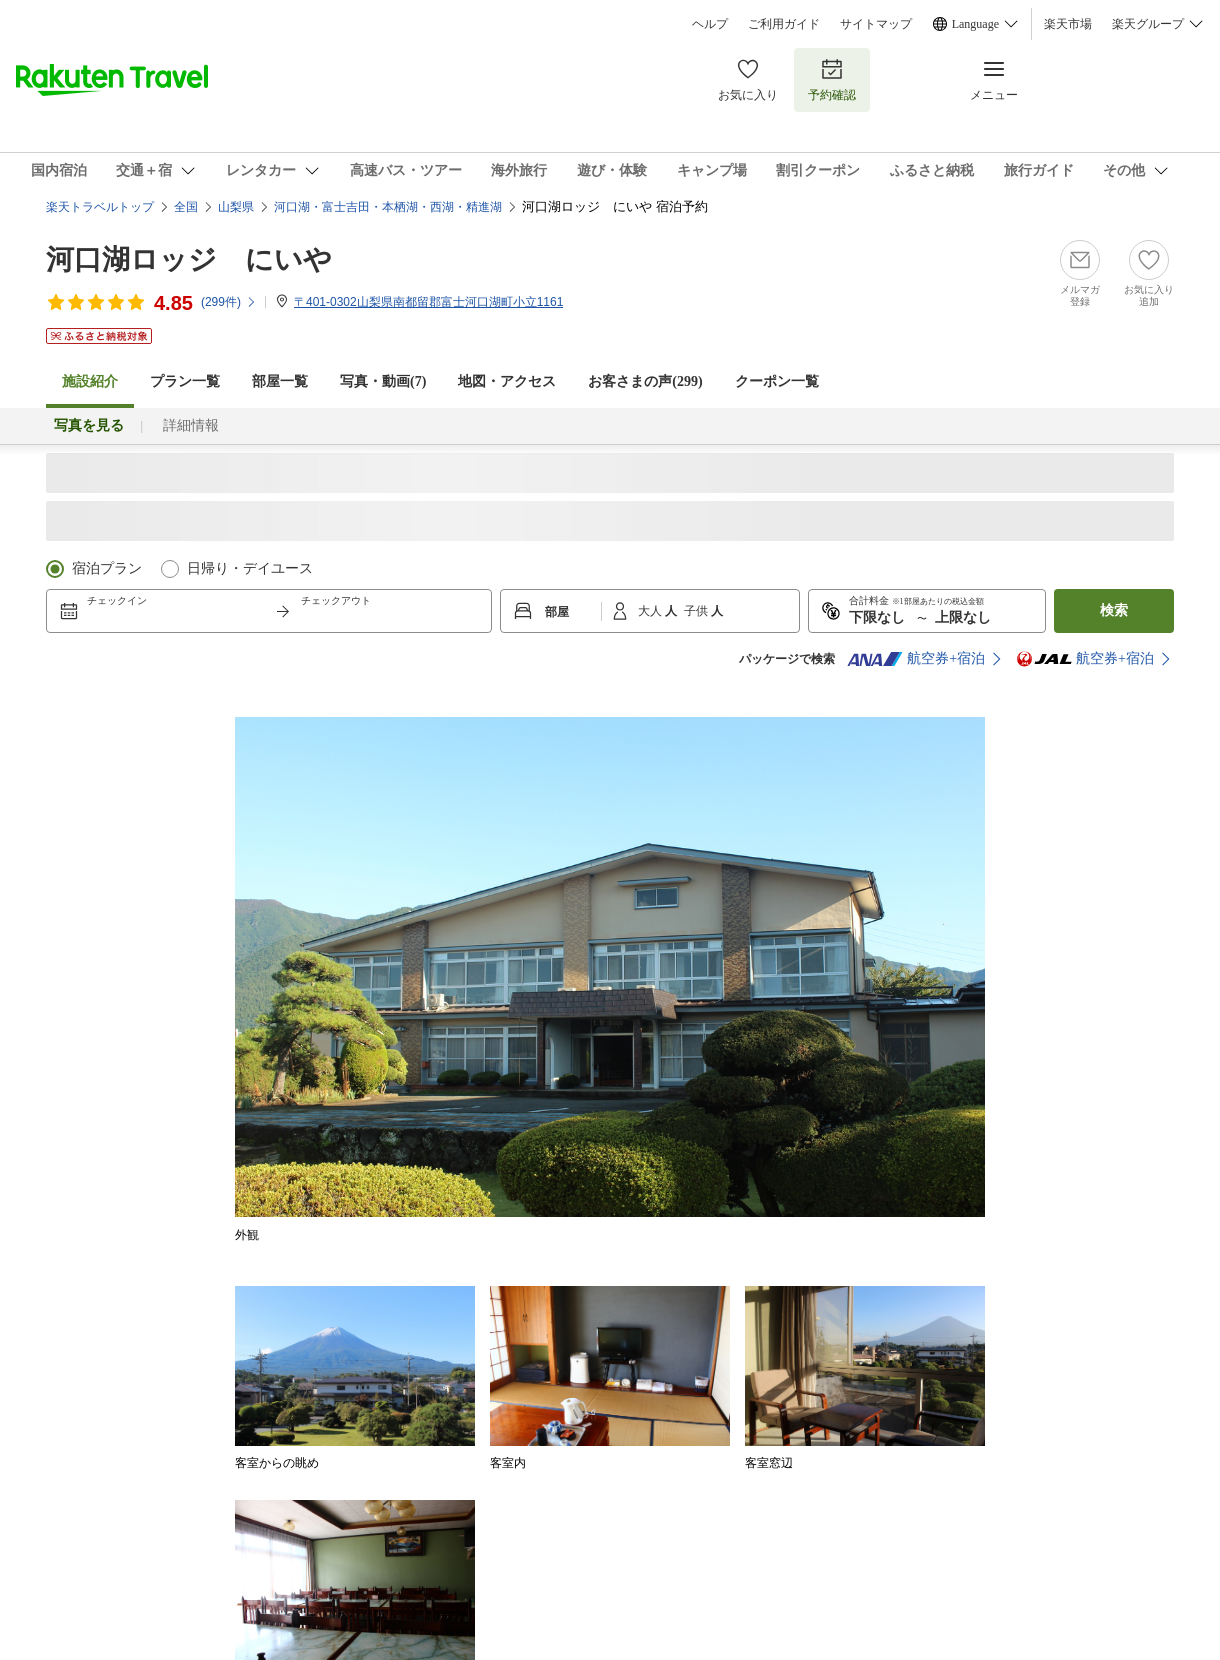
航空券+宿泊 (916, 659)
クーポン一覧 (777, 381)
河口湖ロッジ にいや (189, 259)
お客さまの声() (645, 381)
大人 (651, 611)
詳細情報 (191, 425)
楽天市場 (1068, 24)
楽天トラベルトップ (100, 207)
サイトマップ (876, 24)
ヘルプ (710, 24)
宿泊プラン (107, 568)
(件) (229, 302)
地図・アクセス (507, 381)
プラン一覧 (185, 381)
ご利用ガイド (784, 24)
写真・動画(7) (383, 381)
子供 (697, 611)
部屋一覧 (280, 381)
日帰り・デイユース (250, 568)
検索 (1114, 610)
